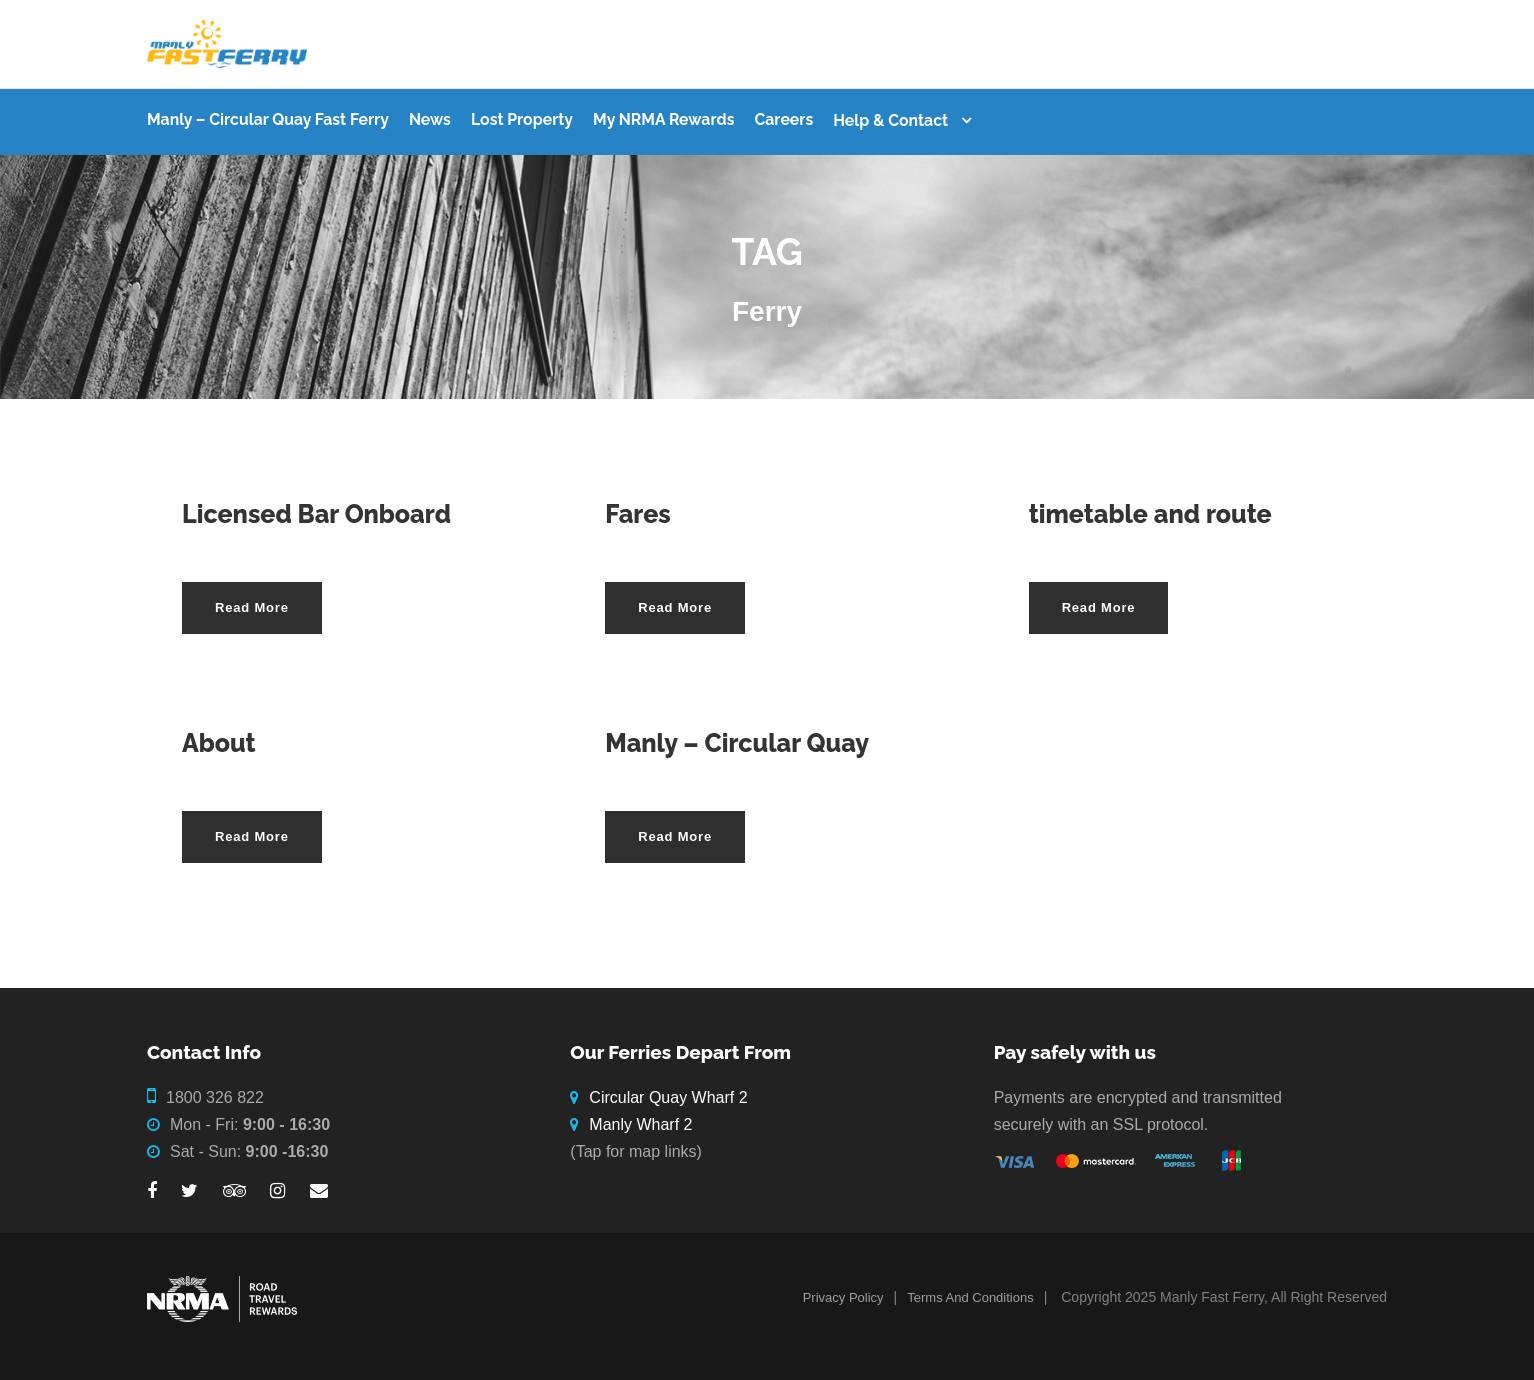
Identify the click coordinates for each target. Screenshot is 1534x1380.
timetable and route (1150, 514)
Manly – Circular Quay (737, 743)
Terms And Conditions (970, 1297)
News (430, 119)
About (219, 743)
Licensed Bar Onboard (316, 514)
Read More (252, 607)
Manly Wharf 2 (640, 1124)
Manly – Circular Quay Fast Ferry (268, 119)
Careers (783, 119)
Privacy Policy (843, 1297)
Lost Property (522, 119)
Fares (637, 514)
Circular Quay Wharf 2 (668, 1097)
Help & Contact (890, 120)
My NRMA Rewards (663, 119)
